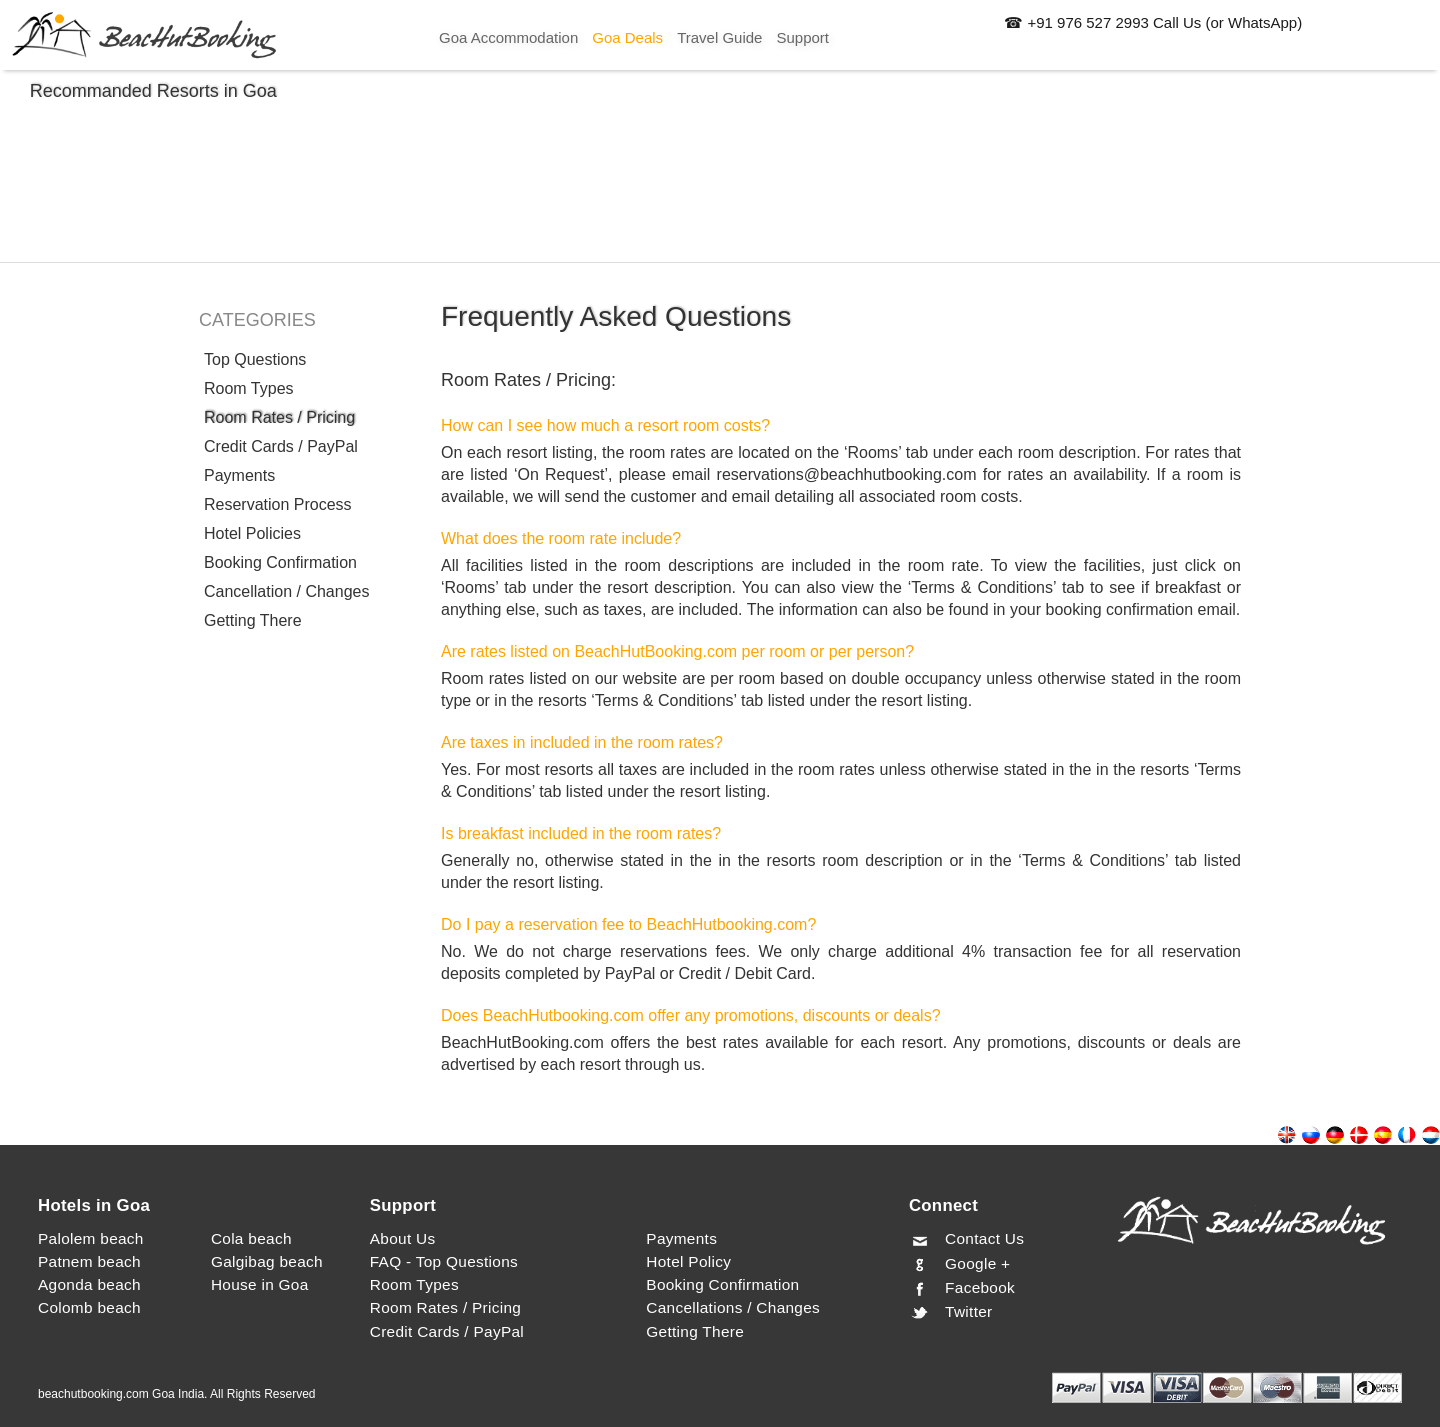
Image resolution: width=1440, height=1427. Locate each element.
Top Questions (255, 359)
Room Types (249, 388)
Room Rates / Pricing (279, 417)
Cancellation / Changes (286, 591)
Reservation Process (278, 504)
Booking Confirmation (280, 562)
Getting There (253, 620)
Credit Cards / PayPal (281, 446)
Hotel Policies (252, 533)
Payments (239, 475)
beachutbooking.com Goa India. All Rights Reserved (177, 1394)
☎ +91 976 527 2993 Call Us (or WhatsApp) (1153, 22)
